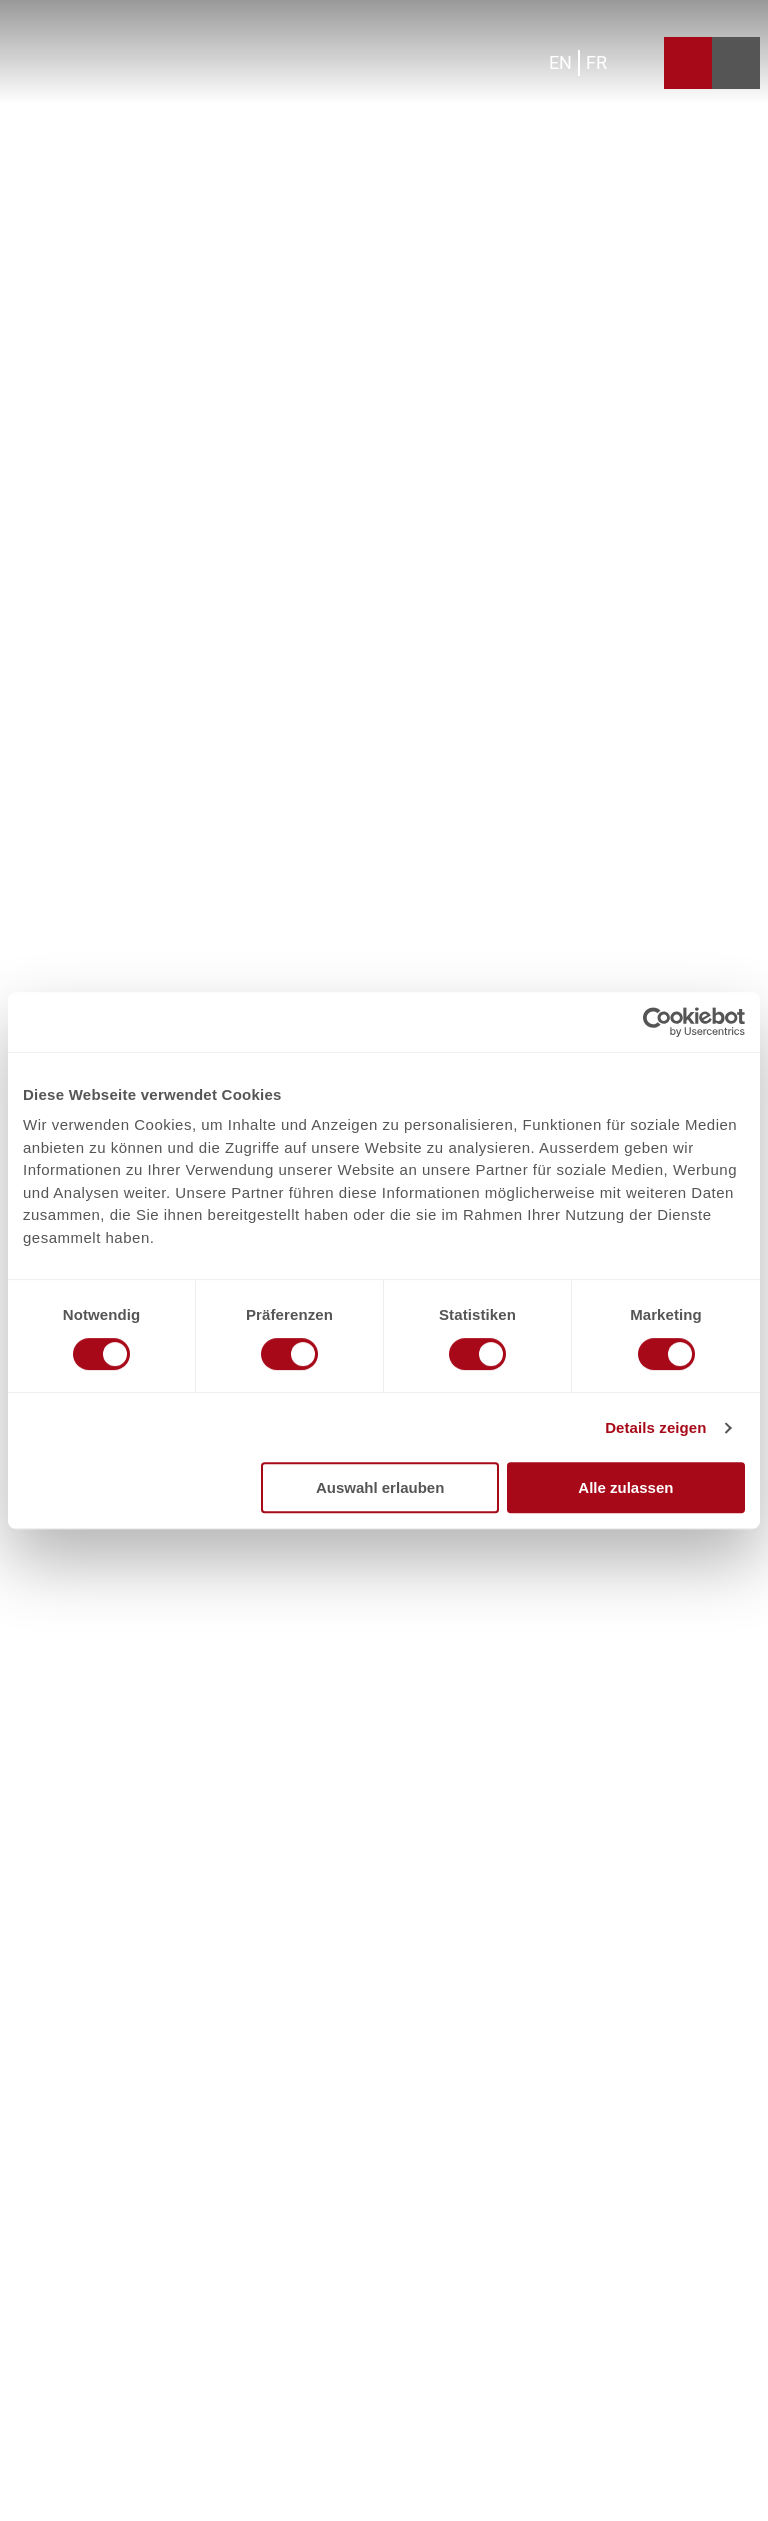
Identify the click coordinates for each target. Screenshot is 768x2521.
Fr (596, 62)
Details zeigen (655, 1427)
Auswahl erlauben (380, 1487)
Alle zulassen (625, 1487)
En (560, 62)
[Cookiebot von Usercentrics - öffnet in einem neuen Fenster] (657, 1022)
